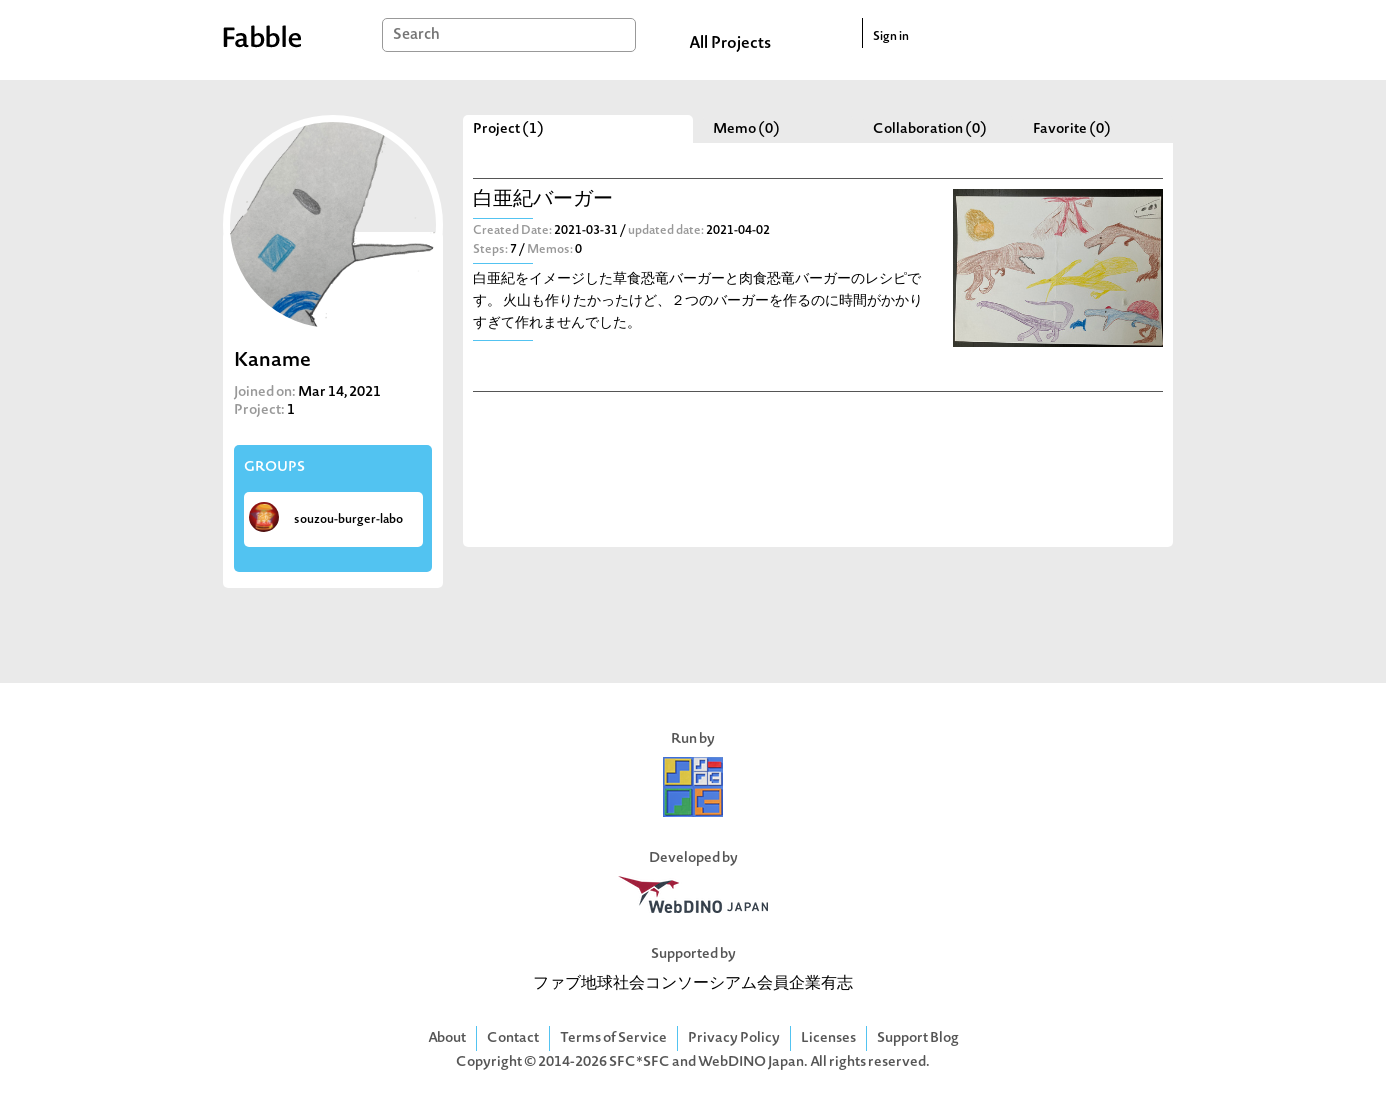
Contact (513, 1038)
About (447, 1038)
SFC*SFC (639, 1062)
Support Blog (918, 1038)
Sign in (891, 37)
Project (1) (508, 129)
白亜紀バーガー (543, 200)
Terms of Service (613, 1038)
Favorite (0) (1072, 129)
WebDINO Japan (751, 1062)
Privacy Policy (734, 1038)
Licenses (828, 1038)
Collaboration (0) (930, 129)
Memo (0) (746, 129)
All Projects (730, 44)
